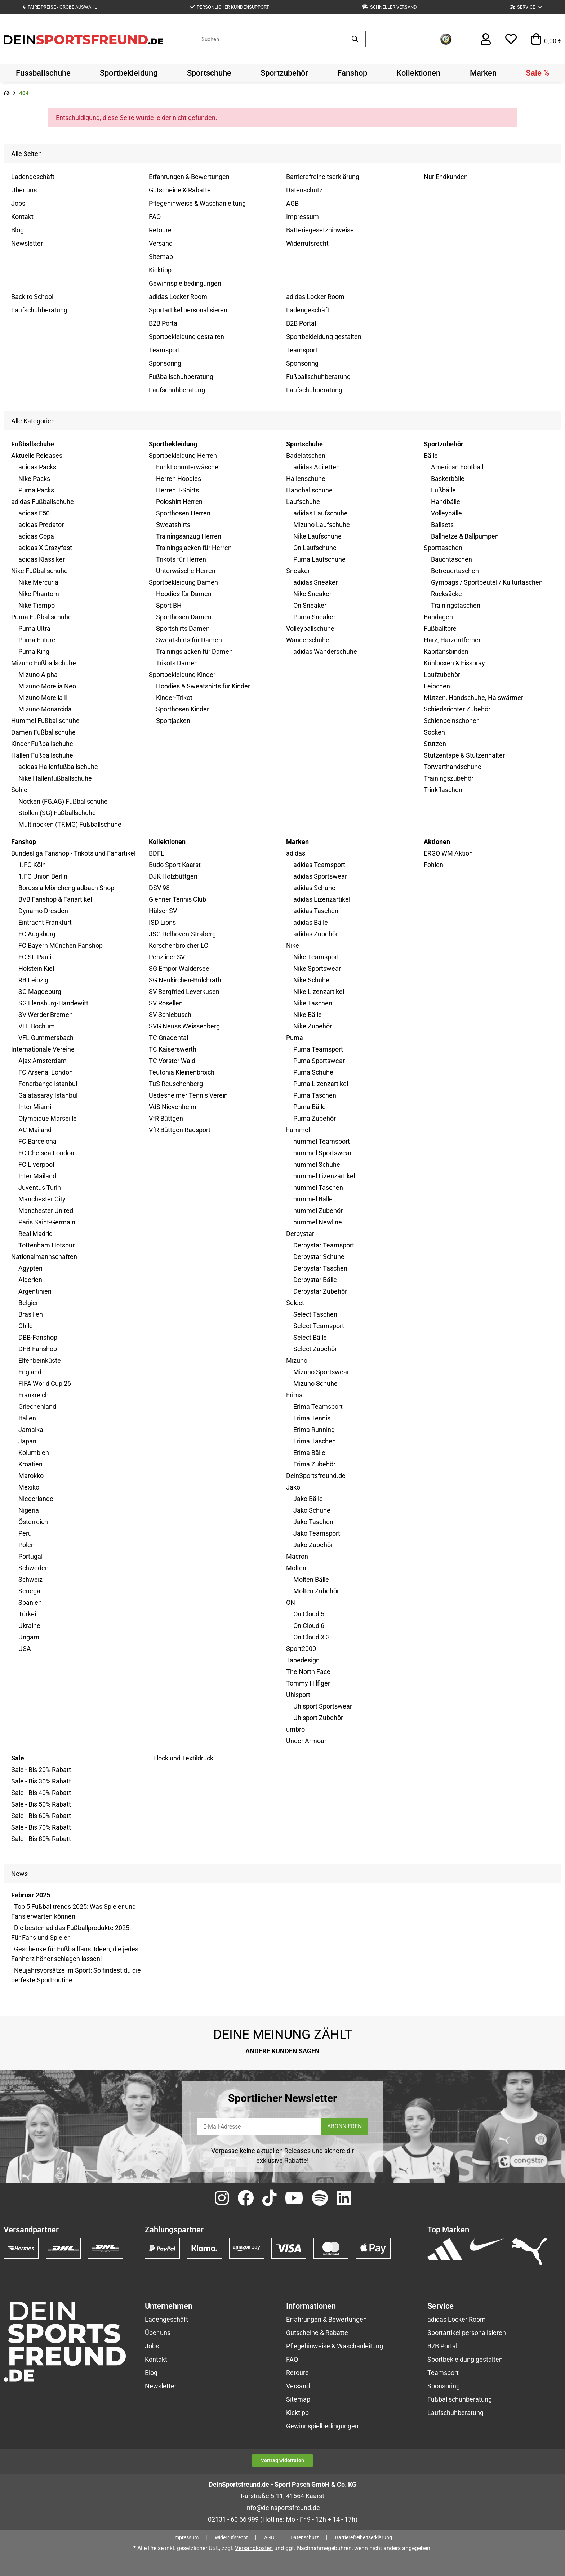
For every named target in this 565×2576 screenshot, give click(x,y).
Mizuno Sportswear (321, 1372)
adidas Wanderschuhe (325, 651)
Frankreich (33, 1395)
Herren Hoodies (178, 478)
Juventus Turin (39, 1187)
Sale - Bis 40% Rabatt (41, 1792)
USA (24, 1648)
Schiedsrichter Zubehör (457, 709)
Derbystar (300, 1233)
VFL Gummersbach (46, 1037)
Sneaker (298, 571)
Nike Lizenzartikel (318, 991)
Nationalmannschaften (44, 1256)
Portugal (30, 1556)
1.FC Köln (32, 865)
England (29, 1372)
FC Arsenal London (45, 1072)
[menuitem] (43, 73)
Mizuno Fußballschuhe (43, 663)
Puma (294, 1037)
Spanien (30, 1602)
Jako (293, 1487)
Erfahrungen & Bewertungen (189, 176)
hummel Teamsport (321, 1141)
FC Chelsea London (46, 1153)
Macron (297, 1556)
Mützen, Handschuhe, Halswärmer (473, 697)
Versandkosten (254, 2548)
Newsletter (27, 243)
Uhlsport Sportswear (322, 1706)
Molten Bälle (311, 1579)
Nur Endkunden (446, 176)
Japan (27, 1441)
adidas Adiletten (316, 467)
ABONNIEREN (344, 2126)
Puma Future (36, 640)
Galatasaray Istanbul (47, 1095)
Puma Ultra (34, 628)
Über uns (24, 190)
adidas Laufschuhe (320, 513)
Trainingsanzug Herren (188, 536)
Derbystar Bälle (315, 1279)
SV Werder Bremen (45, 1014)
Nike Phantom (38, 594)
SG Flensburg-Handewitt (53, 1003)
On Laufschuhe (315, 548)
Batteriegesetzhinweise (320, 230)
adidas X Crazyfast (45, 548)
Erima (294, 1395)
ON (290, 1602)
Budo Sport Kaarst (175, 865)
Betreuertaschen (455, 571)
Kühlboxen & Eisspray (454, 663)
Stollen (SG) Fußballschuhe (57, 813)
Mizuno (296, 1360)
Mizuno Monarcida (45, 709)
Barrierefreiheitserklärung (322, 176)
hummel (298, 1130)
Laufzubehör (442, 674)
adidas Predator (41, 524)
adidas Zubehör (315, 934)
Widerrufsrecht (307, 243)
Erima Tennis (311, 1418)
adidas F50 (34, 513)
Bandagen (438, 617)
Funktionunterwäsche (187, 467)
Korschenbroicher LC (178, 945)
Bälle (431, 455)
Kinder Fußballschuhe (42, 743)
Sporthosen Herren (183, 513)
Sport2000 (301, 1648)
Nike (292, 945)
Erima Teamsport (318, 1406)
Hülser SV (163, 911)
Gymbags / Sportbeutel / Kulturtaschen (487, 582)
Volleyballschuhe (310, 628)
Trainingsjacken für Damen (194, 651)
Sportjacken (173, 720)
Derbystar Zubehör (320, 1291)
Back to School (32, 296)
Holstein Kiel (36, 968)
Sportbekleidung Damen (183, 582)
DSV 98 (159, 888)
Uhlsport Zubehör (318, 1718)
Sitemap (161, 256)
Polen (26, 1545)
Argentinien (35, 1291)
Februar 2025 (30, 1895)
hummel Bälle (313, 1199)
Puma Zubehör (314, 1118)
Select (295, 1303)
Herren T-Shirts (177, 490)
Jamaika (30, 1429)
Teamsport (164, 350)
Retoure (160, 230)
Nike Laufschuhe (317, 536)
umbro (295, 1729)
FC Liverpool (36, 1164)
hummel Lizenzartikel (324, 1176)
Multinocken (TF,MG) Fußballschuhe (69, 824)
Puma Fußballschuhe (41, 617)
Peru (25, 1533)
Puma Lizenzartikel (320, 1084)
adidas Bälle (310, 922)
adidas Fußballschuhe (42, 501)
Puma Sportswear (319, 1060)
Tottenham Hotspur (46, 1245)
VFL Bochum (36, 1026)
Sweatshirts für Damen (189, 640)
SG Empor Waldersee (179, 968)
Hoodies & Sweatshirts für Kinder (203, 686)
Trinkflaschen (443, 790)
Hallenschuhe (305, 478)
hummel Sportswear (322, 1153)
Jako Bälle (308, 1499)
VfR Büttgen (166, 1118)
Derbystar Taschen (320, 1268)
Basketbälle (447, 478)
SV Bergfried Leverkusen (184, 991)
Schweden (33, 1568)
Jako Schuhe (311, 1510)
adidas (295, 853)
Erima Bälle (309, 1452)
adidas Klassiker (41, 559)
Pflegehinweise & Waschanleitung (197, 203)
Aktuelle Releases (36, 455)
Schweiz (30, 1579)
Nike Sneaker (312, 594)
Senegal (30, 1591)
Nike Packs (34, 478)
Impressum (302, 216)
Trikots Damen (177, 663)
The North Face (308, 1671)
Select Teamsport (318, 1326)
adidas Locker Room (178, 296)
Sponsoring (165, 363)
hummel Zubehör (318, 1210)
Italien (27, 1418)
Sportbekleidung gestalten (186, 336)
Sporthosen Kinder (182, 709)
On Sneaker (309, 605)
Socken (434, 732)
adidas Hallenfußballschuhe (58, 767)
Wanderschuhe (307, 640)
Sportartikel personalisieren (188, 310)
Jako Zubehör (313, 1545)
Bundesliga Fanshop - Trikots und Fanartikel (73, 853)
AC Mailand (35, 1130)
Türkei (27, 1614)
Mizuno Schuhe (315, 1383)
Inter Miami (34, 1107)
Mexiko (28, 1487)
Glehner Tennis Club (177, 899)
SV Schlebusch (170, 1014)
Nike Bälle (307, 1014)
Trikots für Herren (181, 559)
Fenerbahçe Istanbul (47, 1084)
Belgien (29, 1303)
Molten (296, 1568)
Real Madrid (35, 1233)
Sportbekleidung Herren (183, 455)
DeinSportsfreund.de (316, 1475)
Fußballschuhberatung (181, 376)
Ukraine (29, 1625)
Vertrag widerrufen (282, 2460)
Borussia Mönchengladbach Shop (66, 888)
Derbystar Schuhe (318, 1256)
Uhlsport (298, 1694)
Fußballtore (440, 628)
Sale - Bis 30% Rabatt (41, 1781)
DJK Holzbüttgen (173, 876)
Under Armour (306, 1741)
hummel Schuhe (316, 1164)
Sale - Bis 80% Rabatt (41, 1839)
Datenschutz (304, 190)
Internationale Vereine (43, 1049)
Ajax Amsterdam (42, 1060)
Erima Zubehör (314, 1464)
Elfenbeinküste (39, 1360)
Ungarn (28, 1637)
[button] (526, 7)
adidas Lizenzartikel (321, 899)
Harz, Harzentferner (452, 640)
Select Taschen (315, 1314)
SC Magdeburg (39, 991)
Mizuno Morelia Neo (47, 686)
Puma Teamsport (318, 1049)
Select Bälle (310, 1337)
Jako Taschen (313, 1522)
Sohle (19, 790)
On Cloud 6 (308, 1625)
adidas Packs (37, 467)
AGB (292, 203)
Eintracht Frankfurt (45, 922)
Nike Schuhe (311, 980)
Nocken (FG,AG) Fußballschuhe (63, 801)
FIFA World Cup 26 (44, 1383)
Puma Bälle (309, 1107)
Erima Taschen (314, 1441)
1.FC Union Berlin (42, 876)
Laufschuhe (303, 501)
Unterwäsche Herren (185, 571)
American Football (457, 467)
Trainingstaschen (455, 605)
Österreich (33, 1522)
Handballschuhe (309, 490)
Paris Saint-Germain (46, 1222)
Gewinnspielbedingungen (185, 283)
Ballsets (442, 524)
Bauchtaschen (451, 559)
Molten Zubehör (316, 1591)
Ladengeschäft (32, 176)
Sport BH (169, 605)
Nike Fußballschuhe (39, 571)
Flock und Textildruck (182, 1758)
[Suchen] (270, 39)
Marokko (31, 1475)
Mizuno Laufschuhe (321, 524)
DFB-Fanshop (37, 1349)
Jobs (18, 203)
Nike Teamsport (316, 957)
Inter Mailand (37, 1176)
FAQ (155, 216)
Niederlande (35, 1499)
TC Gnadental (168, 1037)
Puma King (33, 651)
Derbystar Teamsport (323, 1245)
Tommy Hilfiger (308, 1683)
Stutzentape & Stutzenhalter (464, 755)
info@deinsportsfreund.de (282, 2508)
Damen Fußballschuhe (43, 732)
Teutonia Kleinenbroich (181, 1072)
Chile (25, 1326)
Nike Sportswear (317, 968)
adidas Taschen (315, 911)
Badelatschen (305, 455)
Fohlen (433, 865)
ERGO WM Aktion (448, 853)
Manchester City (42, 1199)
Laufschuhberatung (39, 310)
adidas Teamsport (319, 865)
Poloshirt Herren (179, 501)
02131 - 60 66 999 (233, 2519)
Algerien (30, 1279)
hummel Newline (317, 1222)
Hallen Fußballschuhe (42, 755)
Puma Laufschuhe (319, 559)
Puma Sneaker (314, 617)
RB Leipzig (33, 980)
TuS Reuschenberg (176, 1084)
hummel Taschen (318, 1187)
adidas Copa (36, 536)
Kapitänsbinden (446, 651)
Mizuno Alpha (38, 674)
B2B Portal (164, 323)
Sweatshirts (173, 524)
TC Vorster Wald (172, 1060)
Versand (161, 243)
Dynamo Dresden (43, 911)
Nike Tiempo (36, 605)
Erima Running (314, 1429)
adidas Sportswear (320, 876)
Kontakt (22, 216)
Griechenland (37, 1406)
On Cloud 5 (308, 1614)
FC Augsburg (36, 934)
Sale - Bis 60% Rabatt (41, 1816)
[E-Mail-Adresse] (259, 2126)
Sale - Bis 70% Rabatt (41, 1827)
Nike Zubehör (312, 1026)
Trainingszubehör (448, 778)
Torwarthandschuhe (452, 767)
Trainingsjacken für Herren (194, 548)
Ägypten (30, 1268)
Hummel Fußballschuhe (45, 720)
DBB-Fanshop (37, 1337)
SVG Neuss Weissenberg (184, 1026)
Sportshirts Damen (183, 628)
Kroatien (30, 1464)
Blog (17, 230)
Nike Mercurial (39, 582)
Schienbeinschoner (451, 720)
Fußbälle (443, 490)
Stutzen (435, 743)
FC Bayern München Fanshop (60, 945)
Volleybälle (446, 513)
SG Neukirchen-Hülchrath (185, 980)
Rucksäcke (446, 594)
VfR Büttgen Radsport (179, 1130)
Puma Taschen (314, 1095)
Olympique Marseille (47, 1118)
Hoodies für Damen (184, 594)
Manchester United (45, 1210)
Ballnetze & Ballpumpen (465, 536)
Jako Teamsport (316, 1533)
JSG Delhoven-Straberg (182, 934)
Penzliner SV (167, 957)
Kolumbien (33, 1452)
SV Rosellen (166, 1003)
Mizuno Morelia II (43, 697)
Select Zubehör (315, 1349)
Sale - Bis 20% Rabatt (41, 1769)
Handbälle (445, 501)
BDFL (156, 853)
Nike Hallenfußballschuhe (55, 778)
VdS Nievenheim (172, 1107)
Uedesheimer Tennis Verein (188, 1095)
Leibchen (437, 686)
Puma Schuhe (313, 1072)
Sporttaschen (443, 548)
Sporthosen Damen (184, 617)
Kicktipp (160, 270)
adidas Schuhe (314, 888)
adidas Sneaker (315, 582)
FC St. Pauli (34, 957)
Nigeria (28, 1510)
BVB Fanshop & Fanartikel (55, 899)
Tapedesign (303, 1660)
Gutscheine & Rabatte (180, 190)
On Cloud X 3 (311, 1637)
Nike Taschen (312, 1003)
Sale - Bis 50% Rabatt (41, 1804)
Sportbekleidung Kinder (182, 674)
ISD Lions (162, 922)
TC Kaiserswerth (172, 1049)
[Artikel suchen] (355, 39)
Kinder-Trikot (174, 697)
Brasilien (30, 1314)
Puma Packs (36, 490)
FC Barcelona (37, 1141)
